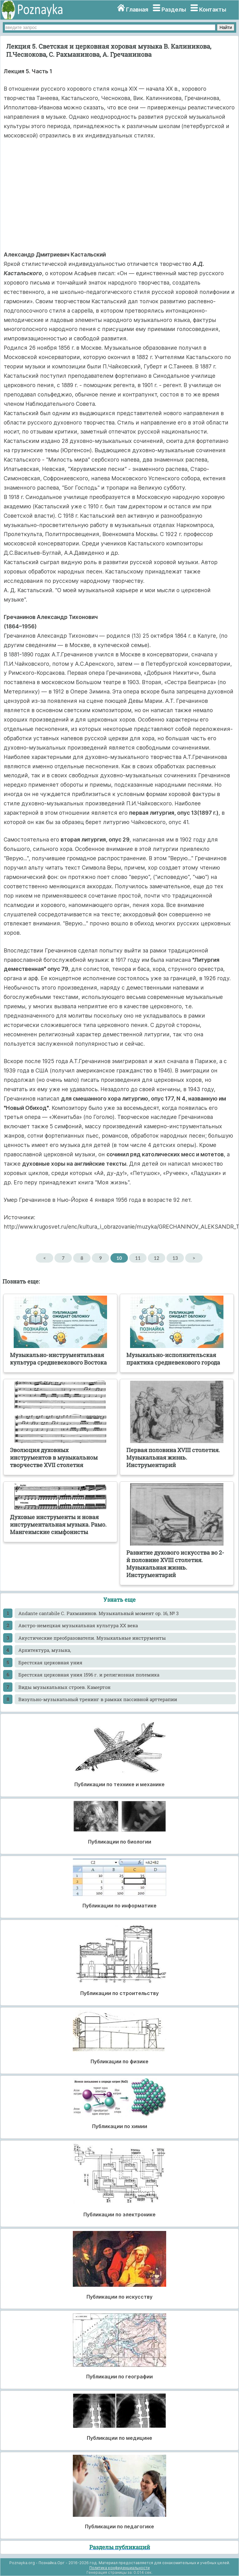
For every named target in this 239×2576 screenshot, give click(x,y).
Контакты (212, 9)
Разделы (174, 9)
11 (137, 1258)
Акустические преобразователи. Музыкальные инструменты (92, 1638)
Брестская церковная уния (50, 1662)
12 (156, 1258)
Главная (137, 9)
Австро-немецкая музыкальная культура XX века (78, 1625)
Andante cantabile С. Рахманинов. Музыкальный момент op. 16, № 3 (98, 1613)
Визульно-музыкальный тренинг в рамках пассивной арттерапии (97, 1699)
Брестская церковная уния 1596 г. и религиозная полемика (88, 1675)
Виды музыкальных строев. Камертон (64, 1687)
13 (175, 1258)
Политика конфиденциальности (119, 2567)
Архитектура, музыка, (44, 1650)
